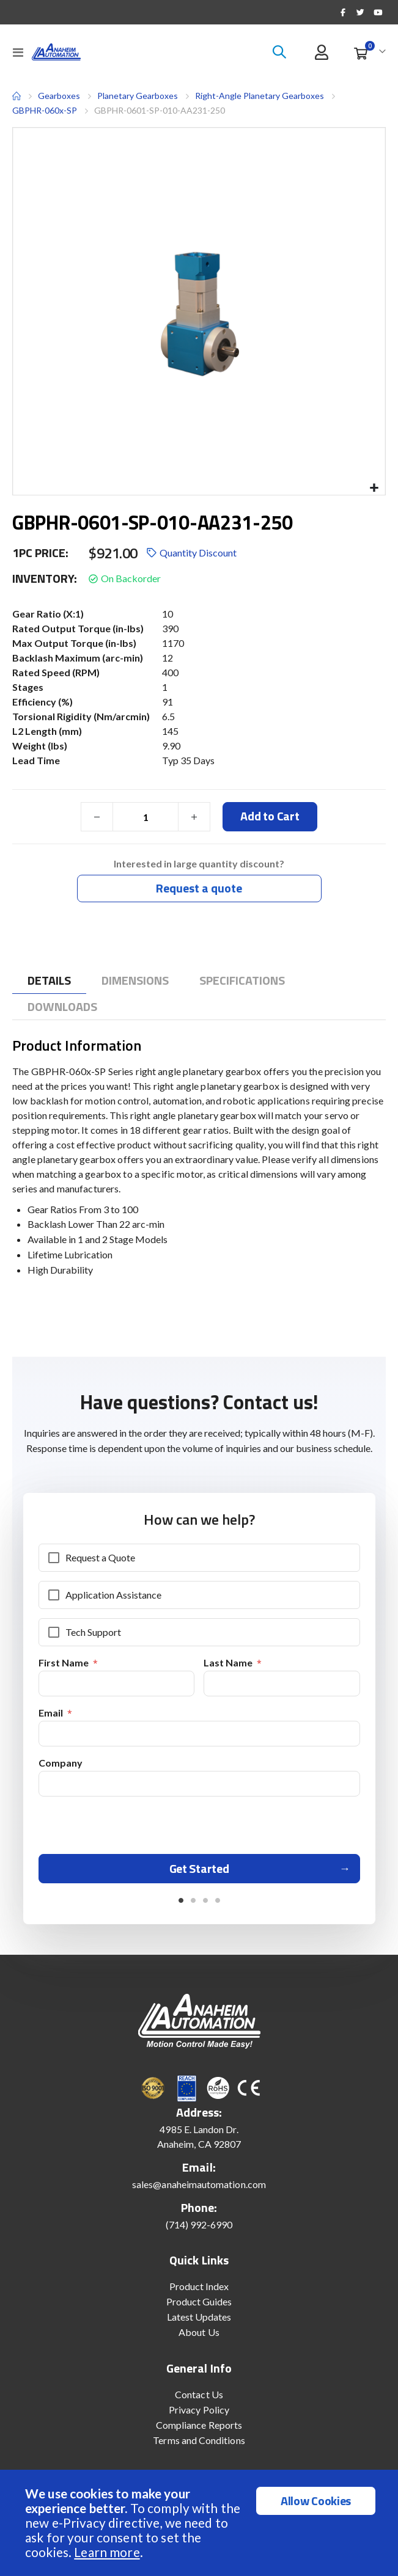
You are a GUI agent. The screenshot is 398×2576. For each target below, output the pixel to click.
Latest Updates (199, 2316)
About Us (199, 2332)
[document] (200, 2523)
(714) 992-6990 (199, 2224)
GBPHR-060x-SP (44, 110)
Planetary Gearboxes (137, 96)
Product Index (199, 2286)
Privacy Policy (199, 2409)
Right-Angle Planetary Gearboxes (259, 95)
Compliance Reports (199, 2425)
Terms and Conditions (199, 2440)
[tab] (49, 981)
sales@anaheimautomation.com (199, 2184)
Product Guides (199, 2301)
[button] (374, 488)
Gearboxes (59, 95)
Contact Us (199, 2394)
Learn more (106, 2552)
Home (16, 96)
